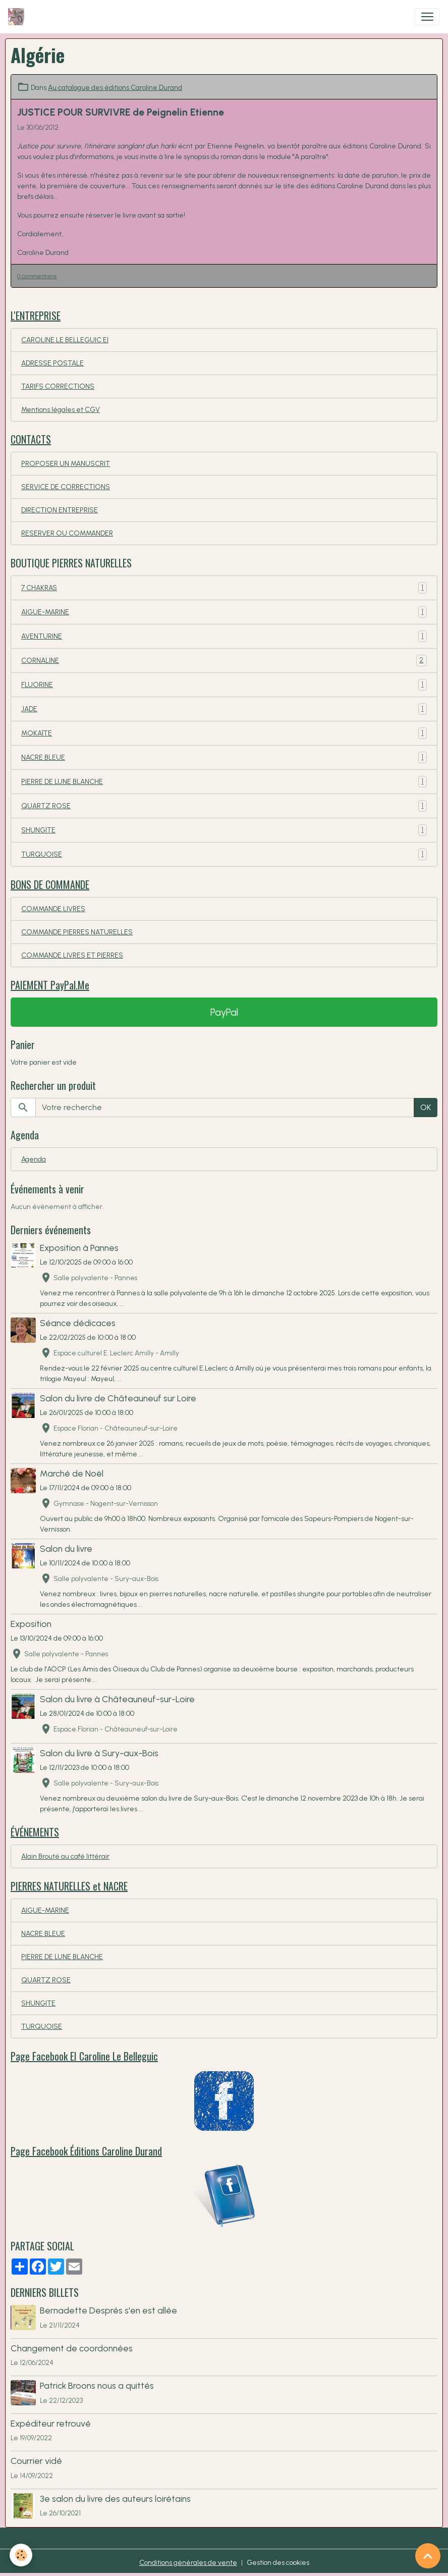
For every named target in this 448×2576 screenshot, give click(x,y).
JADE (224, 709)
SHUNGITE (224, 830)
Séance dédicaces (78, 1323)
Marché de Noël (71, 1473)
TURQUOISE (224, 854)
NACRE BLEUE (224, 757)
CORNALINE (224, 660)
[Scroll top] (427, 2555)
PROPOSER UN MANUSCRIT (65, 463)
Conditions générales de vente (188, 2562)
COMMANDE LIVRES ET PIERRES (72, 955)
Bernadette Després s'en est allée (108, 2310)
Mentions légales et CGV (60, 409)
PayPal (224, 1012)
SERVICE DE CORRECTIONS (65, 487)
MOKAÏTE (224, 733)
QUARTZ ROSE (224, 806)
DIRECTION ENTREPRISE (59, 510)
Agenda (33, 1159)
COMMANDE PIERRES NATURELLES (77, 932)
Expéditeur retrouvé (51, 2423)
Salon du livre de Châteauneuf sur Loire (118, 1398)
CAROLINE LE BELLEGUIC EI (64, 340)
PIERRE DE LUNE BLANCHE (224, 781)
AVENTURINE (224, 636)
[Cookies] (21, 2555)
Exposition (31, 1623)
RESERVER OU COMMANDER (67, 533)
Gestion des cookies (278, 2562)
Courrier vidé (36, 2460)
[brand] (18, 16)
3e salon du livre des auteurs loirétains (115, 2498)
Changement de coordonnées (72, 2348)
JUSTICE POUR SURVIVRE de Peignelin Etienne (120, 112)
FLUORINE (224, 685)
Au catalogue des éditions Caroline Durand (115, 87)
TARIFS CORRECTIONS (57, 386)
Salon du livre (66, 1548)
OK (425, 1107)
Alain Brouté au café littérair (65, 1856)
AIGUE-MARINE (224, 612)
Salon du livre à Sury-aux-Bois (99, 1753)
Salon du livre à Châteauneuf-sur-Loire (117, 1699)
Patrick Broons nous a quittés (97, 2385)
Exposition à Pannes (79, 1247)
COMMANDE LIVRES (53, 909)
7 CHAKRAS (224, 588)
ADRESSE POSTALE (52, 363)
